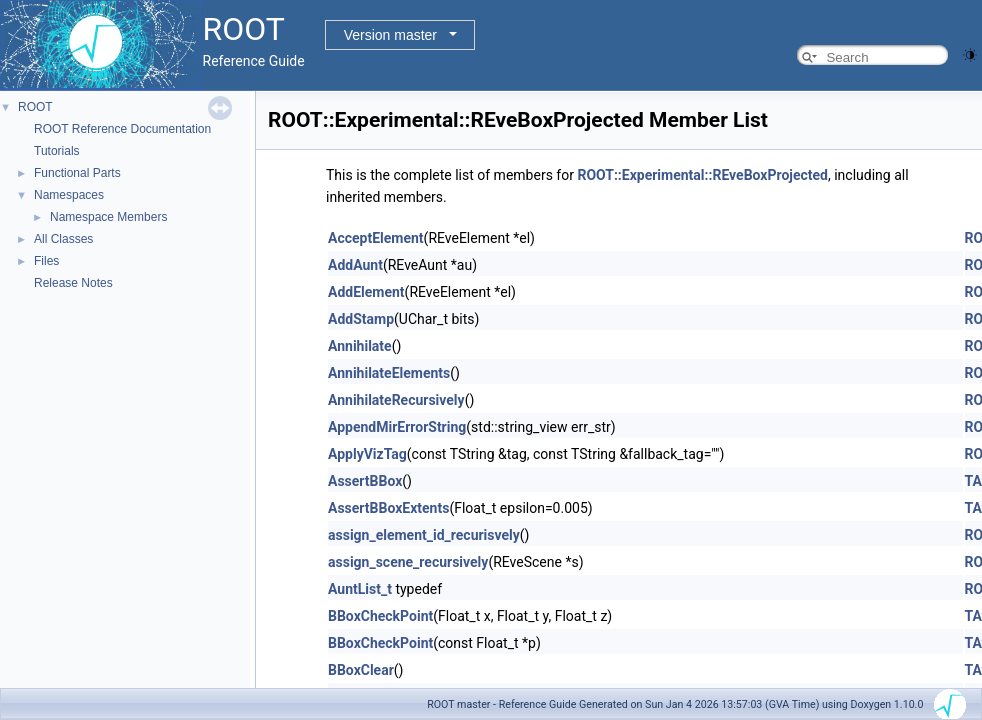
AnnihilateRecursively (396, 400)
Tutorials (57, 151)
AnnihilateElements (389, 373)
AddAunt (355, 265)
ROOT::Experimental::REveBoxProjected (702, 175)
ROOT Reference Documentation (122, 129)
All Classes (63, 239)
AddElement (366, 292)
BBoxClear (361, 670)
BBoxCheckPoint (380, 616)
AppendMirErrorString (397, 427)
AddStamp (361, 319)
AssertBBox (365, 481)
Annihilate (360, 346)
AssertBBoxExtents (388, 508)
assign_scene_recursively (408, 562)
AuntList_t (360, 589)
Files (46, 261)
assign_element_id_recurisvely (424, 535)
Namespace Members (108, 217)
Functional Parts (77, 173)
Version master (390, 35)
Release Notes (73, 283)
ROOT (35, 107)
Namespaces (69, 195)
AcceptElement (376, 238)
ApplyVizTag (367, 454)
